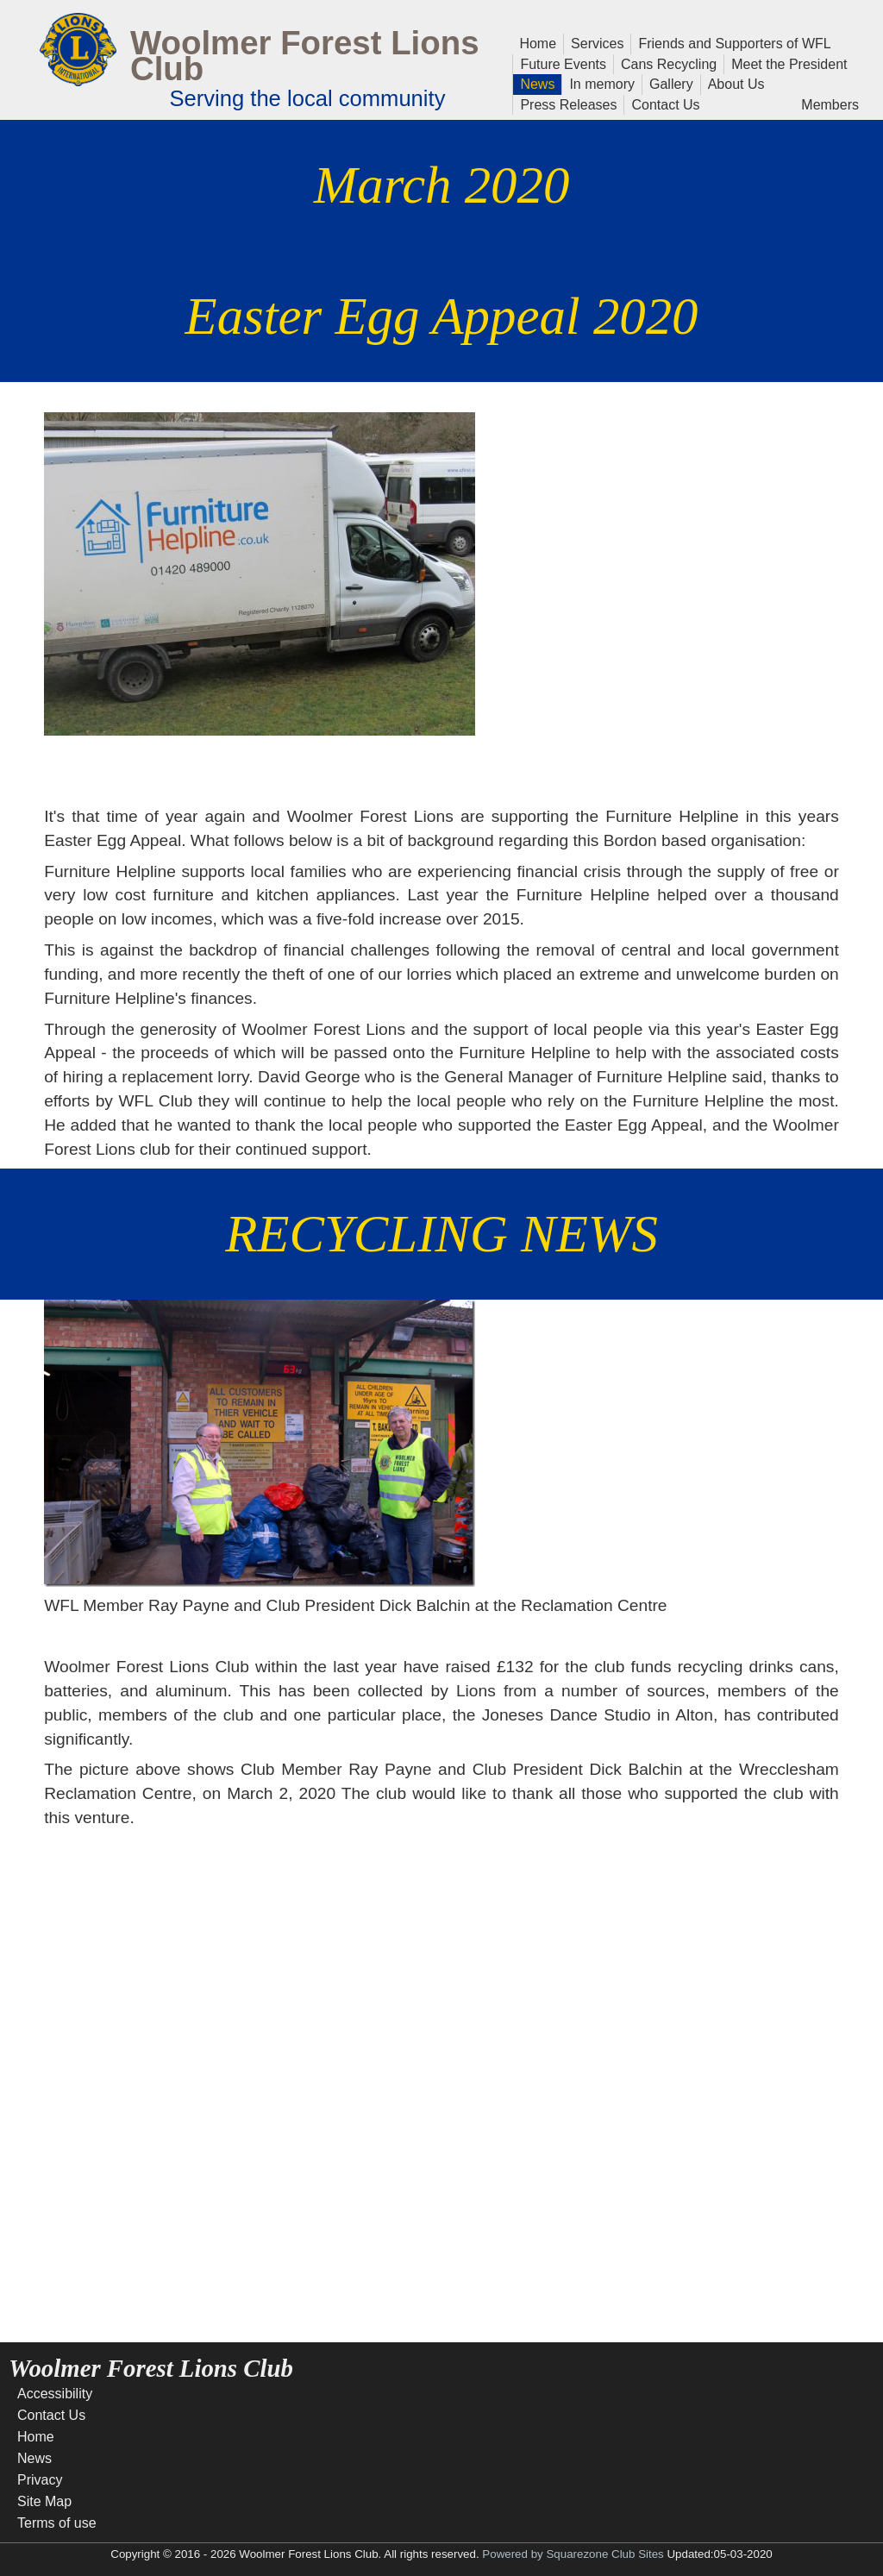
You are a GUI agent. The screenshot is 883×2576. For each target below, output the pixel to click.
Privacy (39, 2480)
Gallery (667, 82)
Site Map (44, 2501)
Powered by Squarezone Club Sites (572, 2554)
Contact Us (661, 103)
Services (597, 42)
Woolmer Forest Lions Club (304, 55)
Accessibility (54, 2393)
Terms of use (57, 2523)
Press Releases (568, 104)
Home (537, 42)
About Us (733, 82)
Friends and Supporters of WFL (734, 43)
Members (830, 103)
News (537, 82)
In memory (602, 82)
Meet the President (789, 63)
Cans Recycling (669, 64)
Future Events (559, 63)
